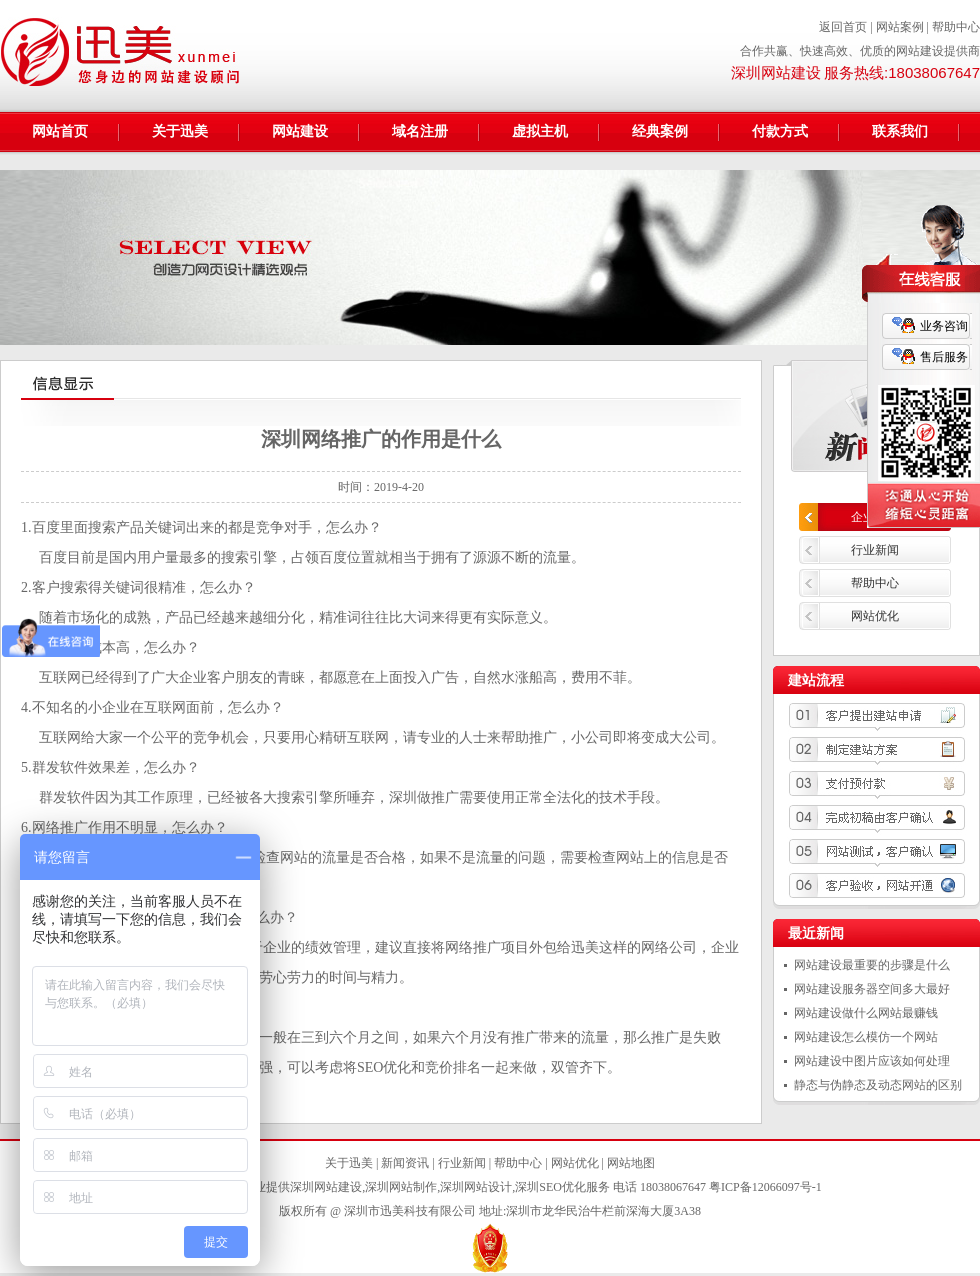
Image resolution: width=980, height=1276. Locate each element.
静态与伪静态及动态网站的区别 (878, 1085)
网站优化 (875, 616)
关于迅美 (180, 131)
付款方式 (780, 131)
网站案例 (900, 27)
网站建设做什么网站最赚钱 (866, 1013)
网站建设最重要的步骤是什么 (872, 965)
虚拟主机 (540, 131)
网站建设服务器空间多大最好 (872, 989)
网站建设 (300, 131)
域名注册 (420, 131)
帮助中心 (956, 27)
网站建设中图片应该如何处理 (872, 1061)
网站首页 (60, 131)
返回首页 (843, 27)
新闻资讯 (405, 1163)
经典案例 (660, 131)
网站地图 (631, 1163)
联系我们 (900, 131)
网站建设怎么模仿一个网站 (866, 1037)
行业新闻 (875, 550)
